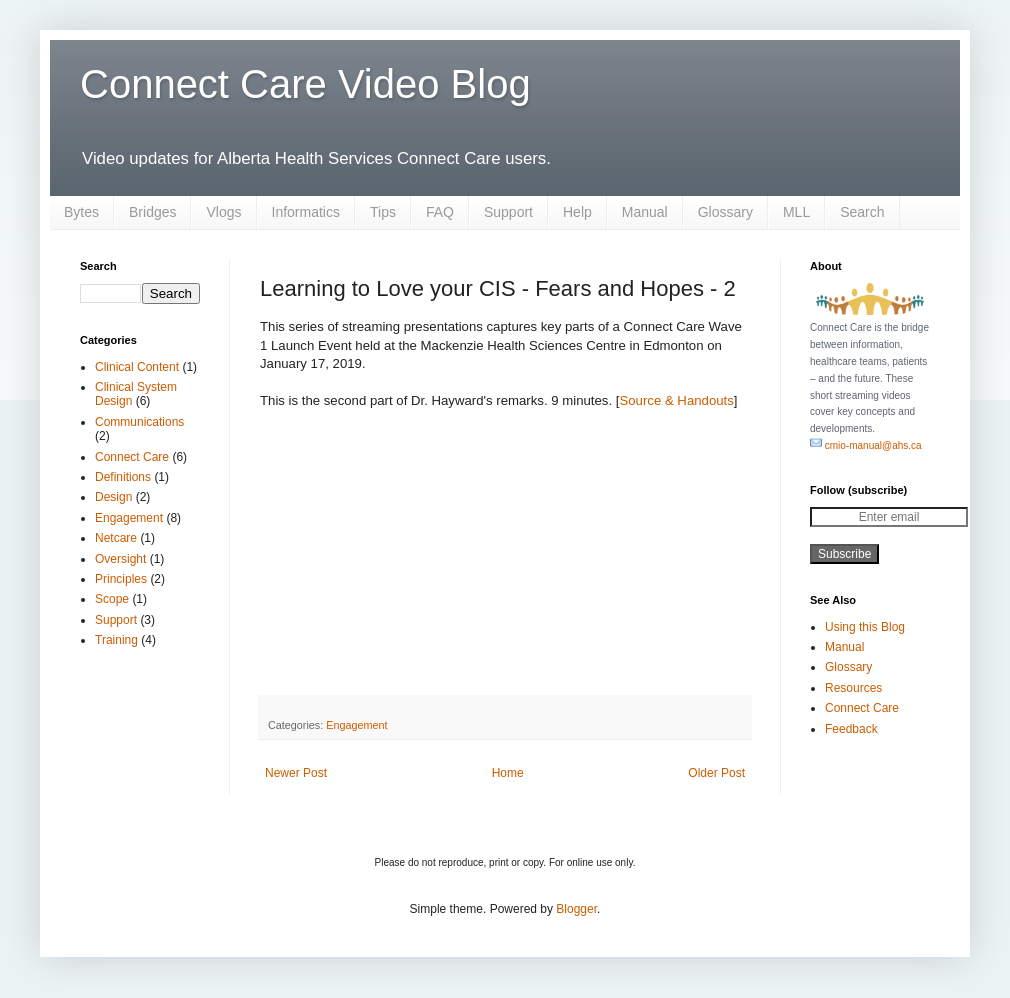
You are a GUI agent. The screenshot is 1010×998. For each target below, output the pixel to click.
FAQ (440, 212)
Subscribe (844, 554)
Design (113, 497)
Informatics (306, 212)
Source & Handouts (676, 400)
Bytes (81, 212)
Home (508, 773)
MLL (796, 212)
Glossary (725, 212)
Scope (112, 599)
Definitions (123, 477)
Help (577, 212)
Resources (853, 688)
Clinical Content (137, 367)
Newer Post (296, 773)
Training (116, 640)
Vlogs (223, 212)
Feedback (851, 729)
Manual (645, 212)
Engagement (356, 725)
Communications (139, 422)
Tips (383, 212)
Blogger (576, 909)
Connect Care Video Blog (305, 84)
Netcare (116, 538)
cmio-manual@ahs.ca (866, 445)
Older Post (716, 773)
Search (862, 212)
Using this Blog (865, 627)
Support (508, 212)
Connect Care (132, 457)
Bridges (152, 212)
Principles (121, 579)
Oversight (120, 559)
